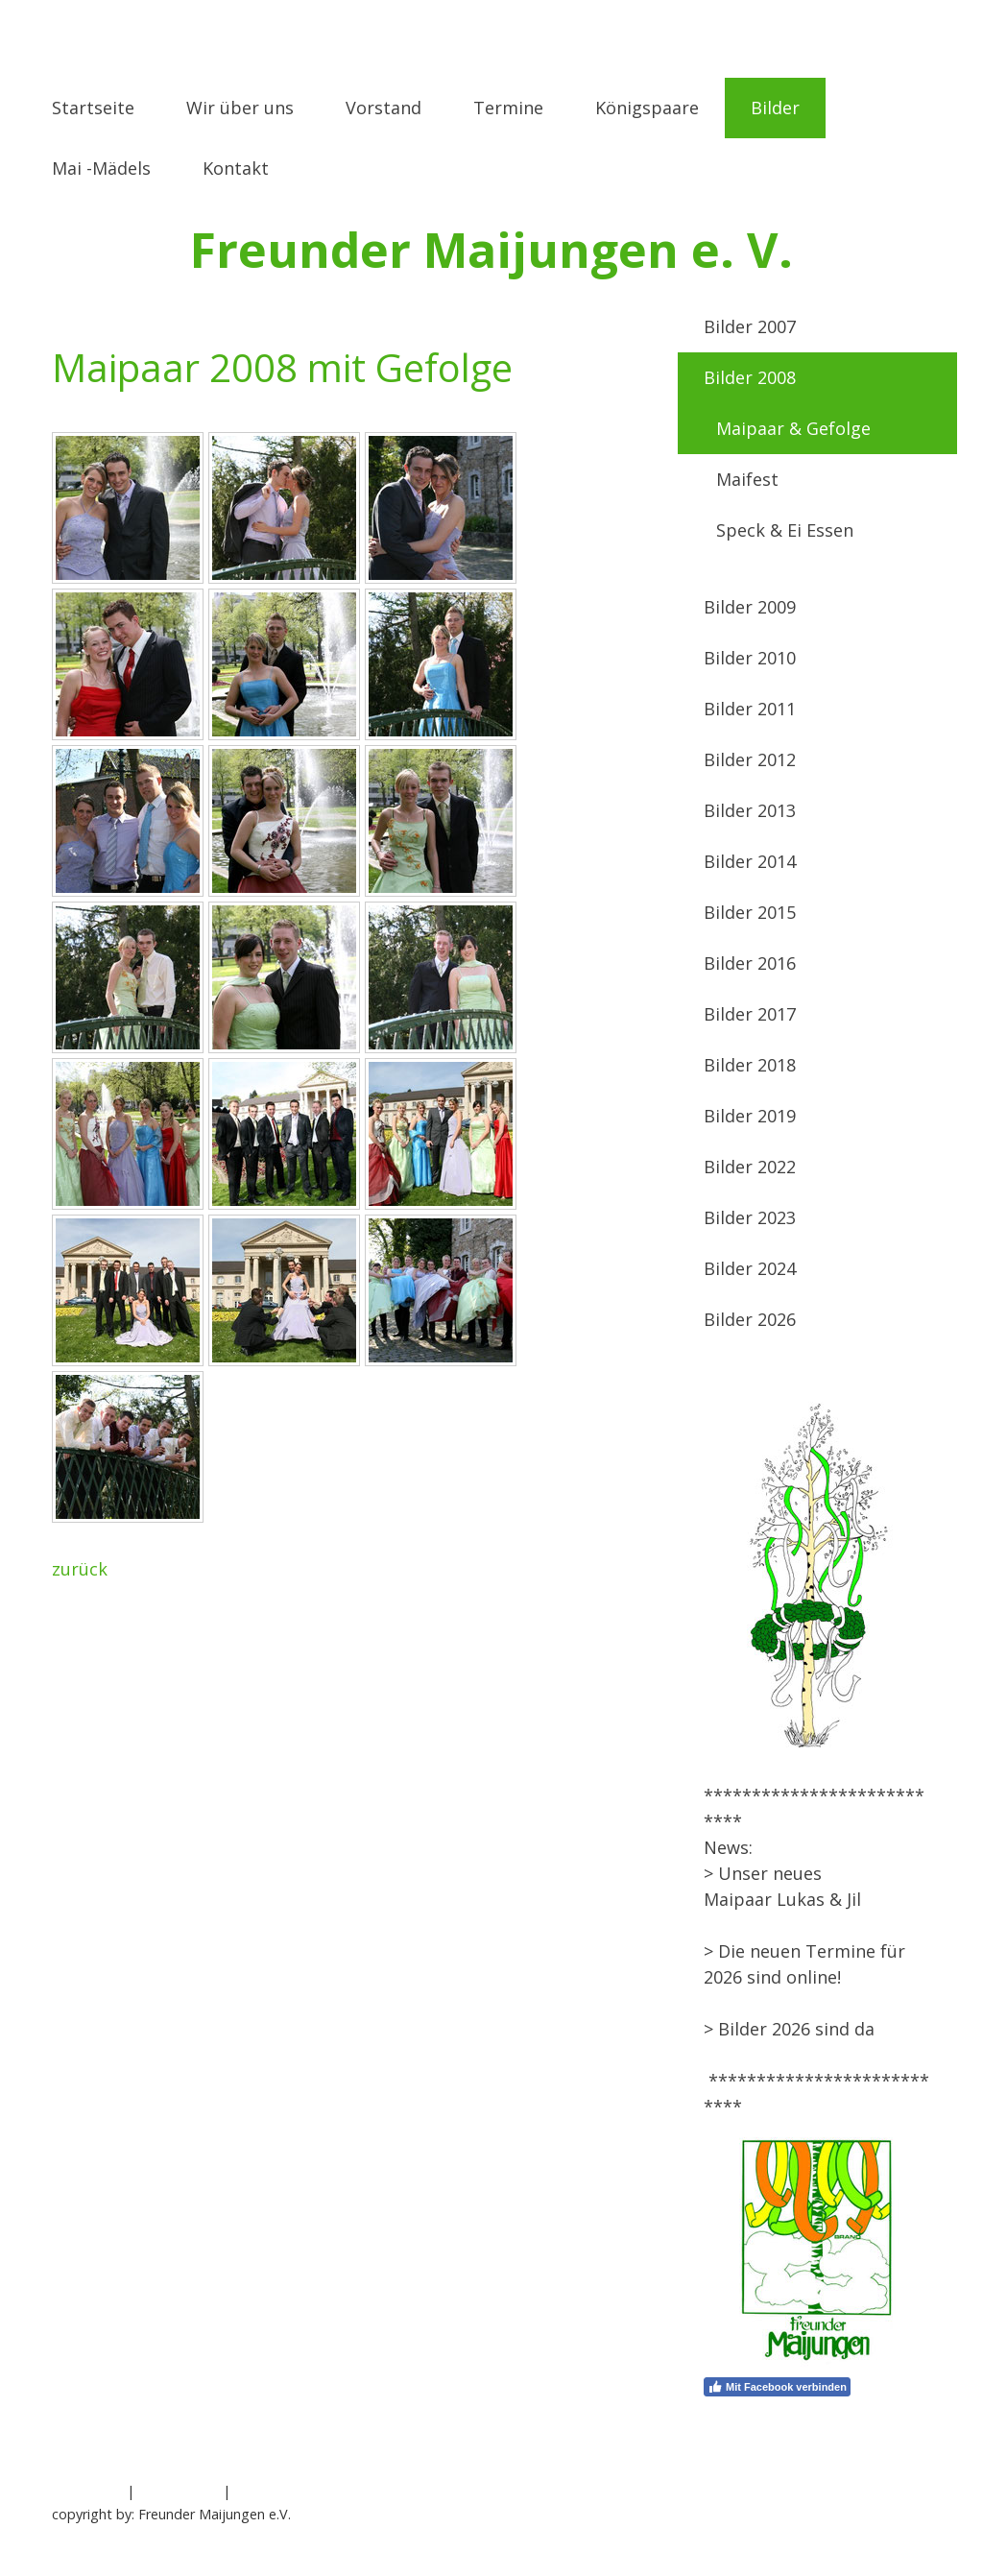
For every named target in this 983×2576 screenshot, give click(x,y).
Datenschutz (178, 2491)
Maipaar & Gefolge (793, 428)
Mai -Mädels (101, 168)
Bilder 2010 (750, 657)
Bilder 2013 (750, 810)
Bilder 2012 (750, 759)
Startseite (93, 107)
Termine (508, 107)
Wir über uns (240, 107)
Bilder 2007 (750, 326)
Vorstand (383, 107)
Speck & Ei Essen (784, 530)
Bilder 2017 (750, 1013)
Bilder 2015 (750, 912)
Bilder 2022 (750, 1166)
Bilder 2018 (750, 1064)
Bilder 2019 (750, 1115)
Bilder (775, 107)
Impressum (87, 2491)
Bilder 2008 (750, 377)
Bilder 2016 (750, 963)
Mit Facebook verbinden (777, 2387)
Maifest (747, 479)
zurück (80, 1568)
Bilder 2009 (750, 606)
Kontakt (236, 168)
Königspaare (647, 107)
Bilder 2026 (750, 1319)
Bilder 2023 (750, 1217)
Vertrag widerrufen (312, 2491)
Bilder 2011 (750, 708)
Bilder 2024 (750, 1268)
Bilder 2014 (750, 861)
